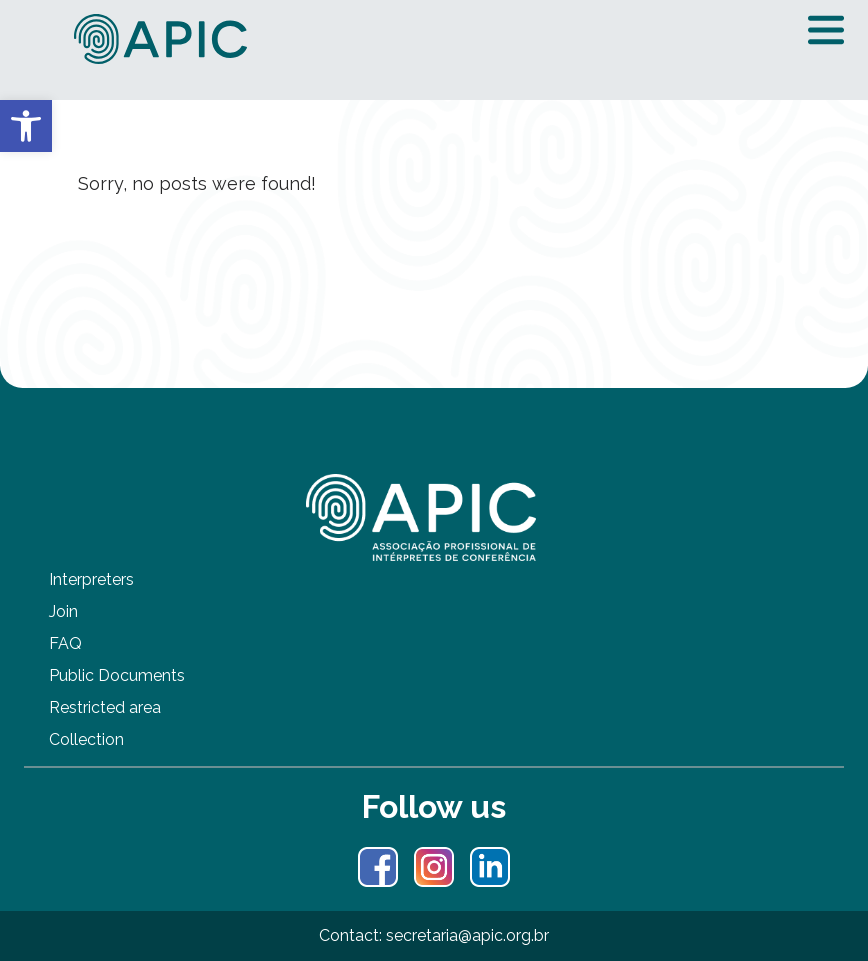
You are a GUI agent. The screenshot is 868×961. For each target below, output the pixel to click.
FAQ (65, 643)
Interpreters (91, 579)
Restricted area (105, 707)
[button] (26, 126)
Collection (86, 739)
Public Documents (117, 675)
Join (63, 611)
